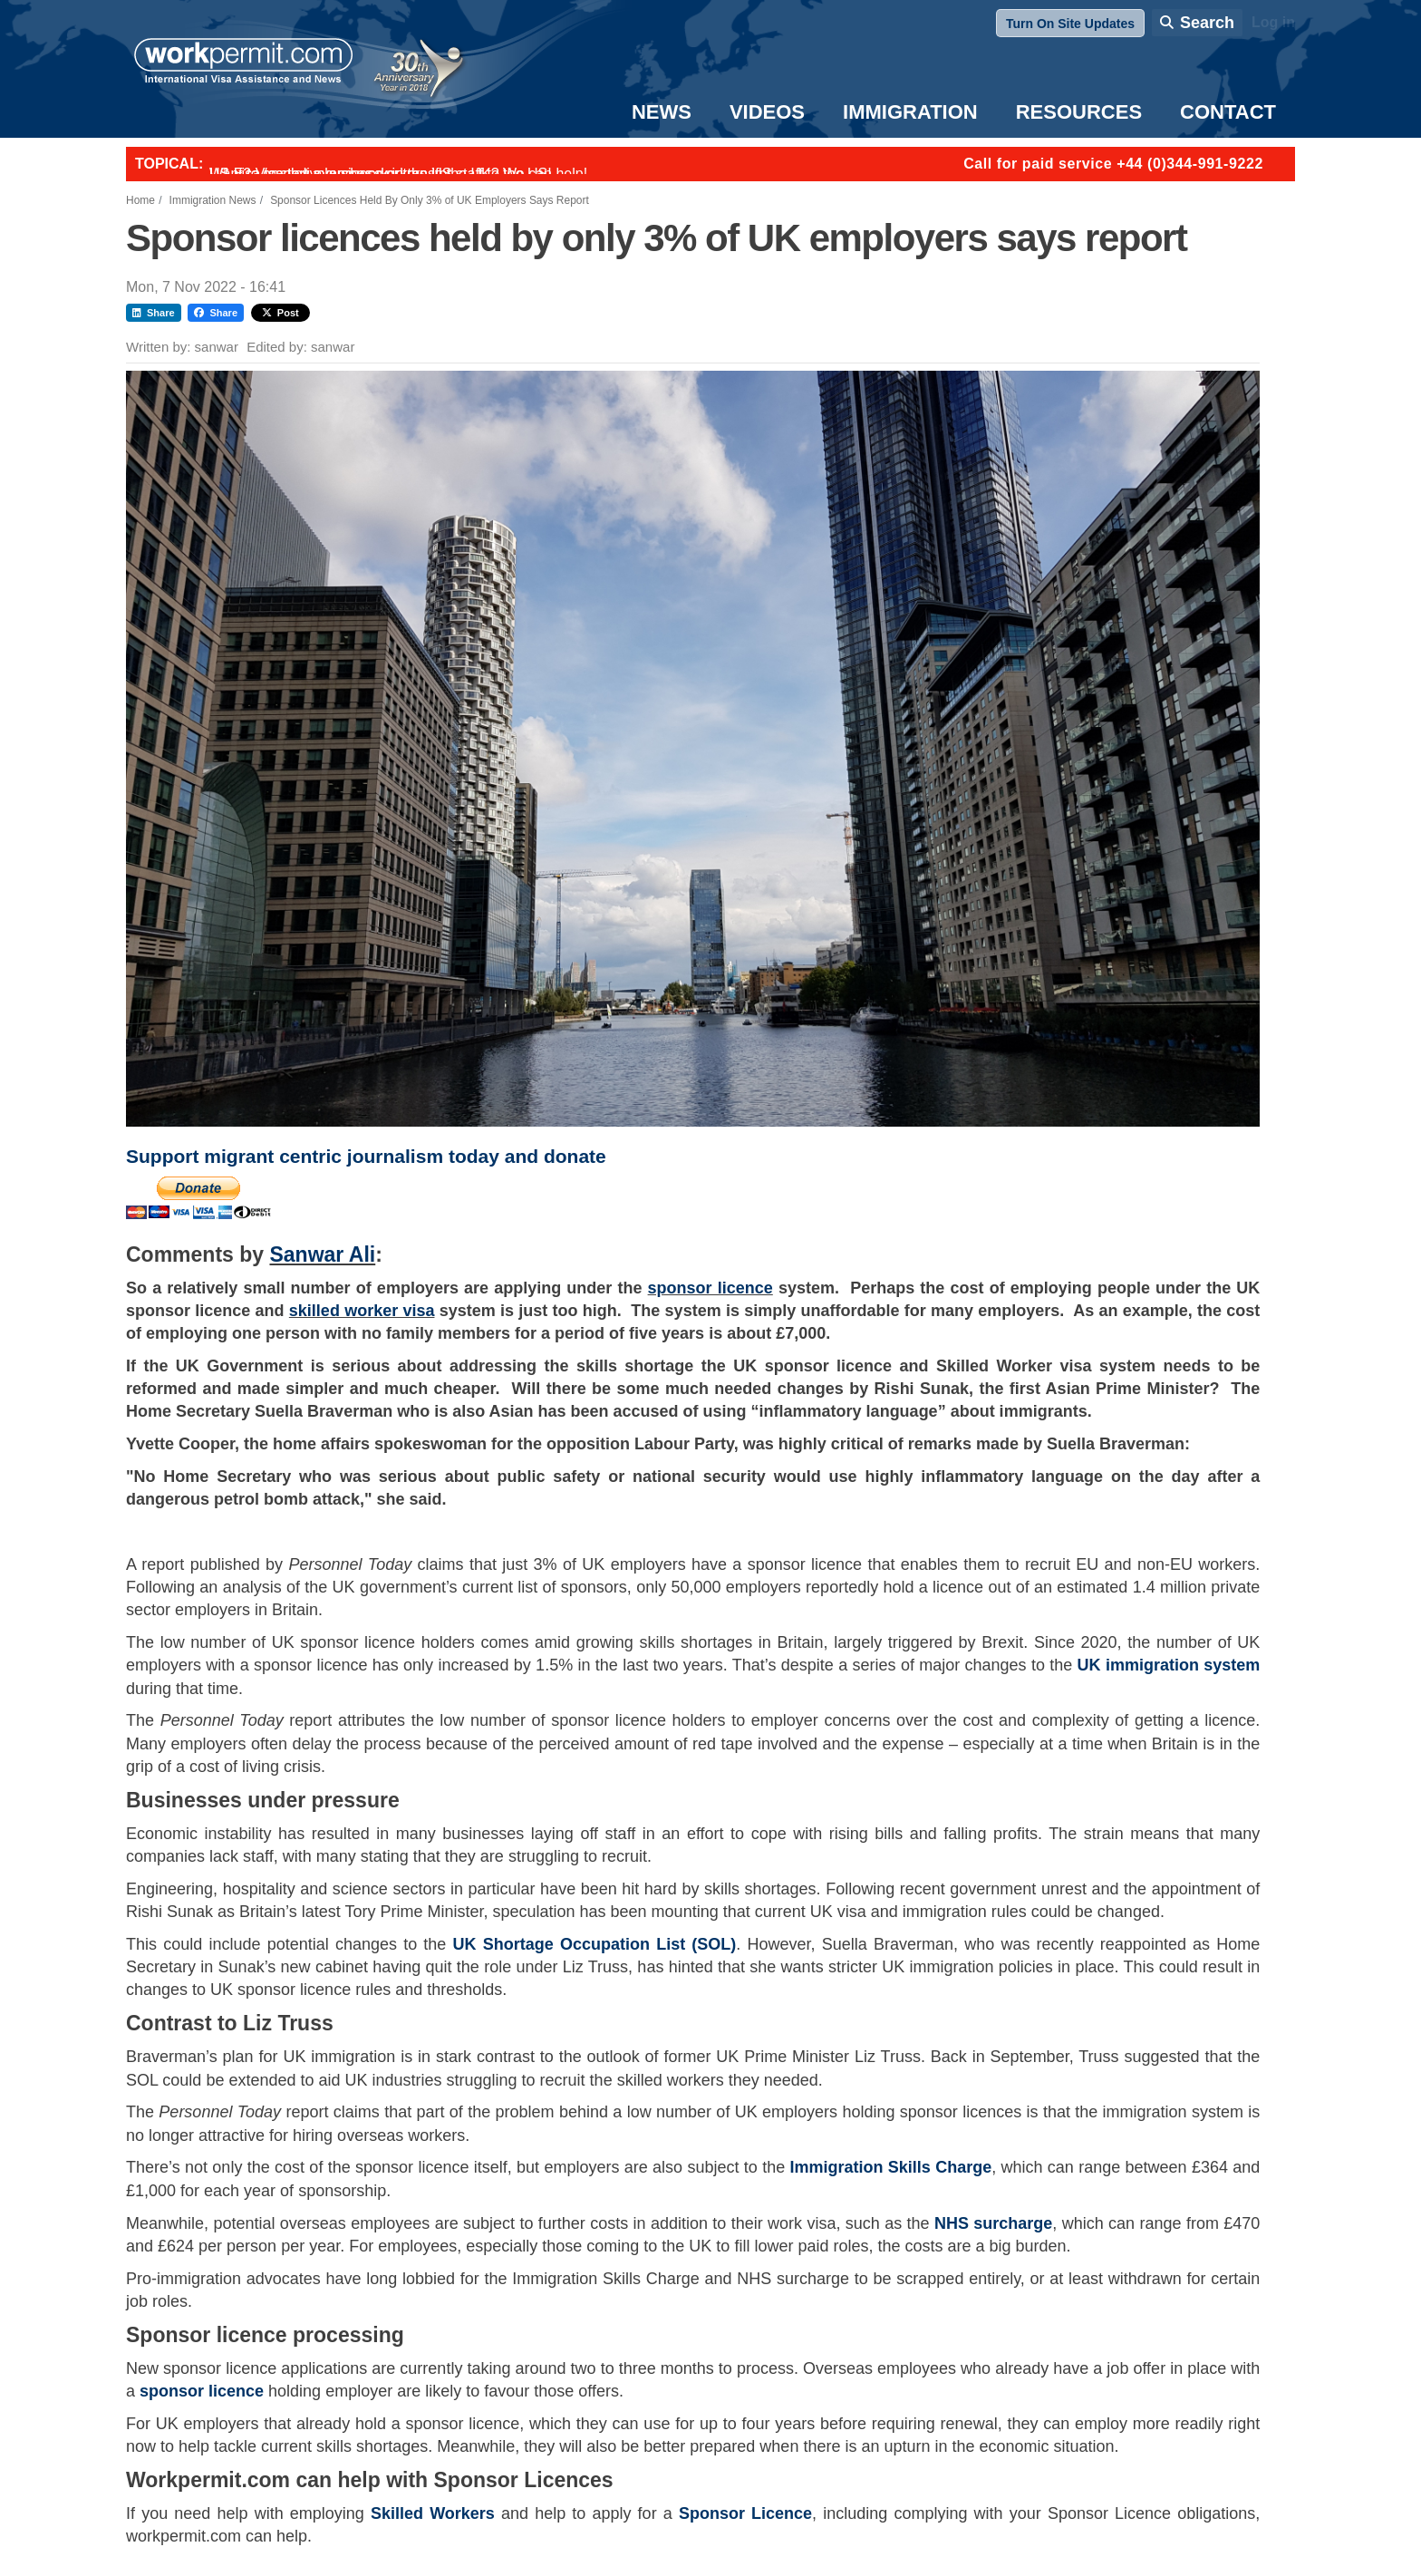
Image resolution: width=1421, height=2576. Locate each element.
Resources (1079, 112)
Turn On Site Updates (1070, 23)
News (661, 112)
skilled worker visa (362, 1311)
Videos (767, 112)
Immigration (910, 112)
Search (1207, 23)
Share (153, 312)
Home (140, 200)
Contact (1228, 112)
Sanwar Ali (322, 1254)
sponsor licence (710, 1288)
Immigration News (212, 200)
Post (280, 312)
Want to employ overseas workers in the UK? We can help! (398, 173)
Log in (1273, 22)
